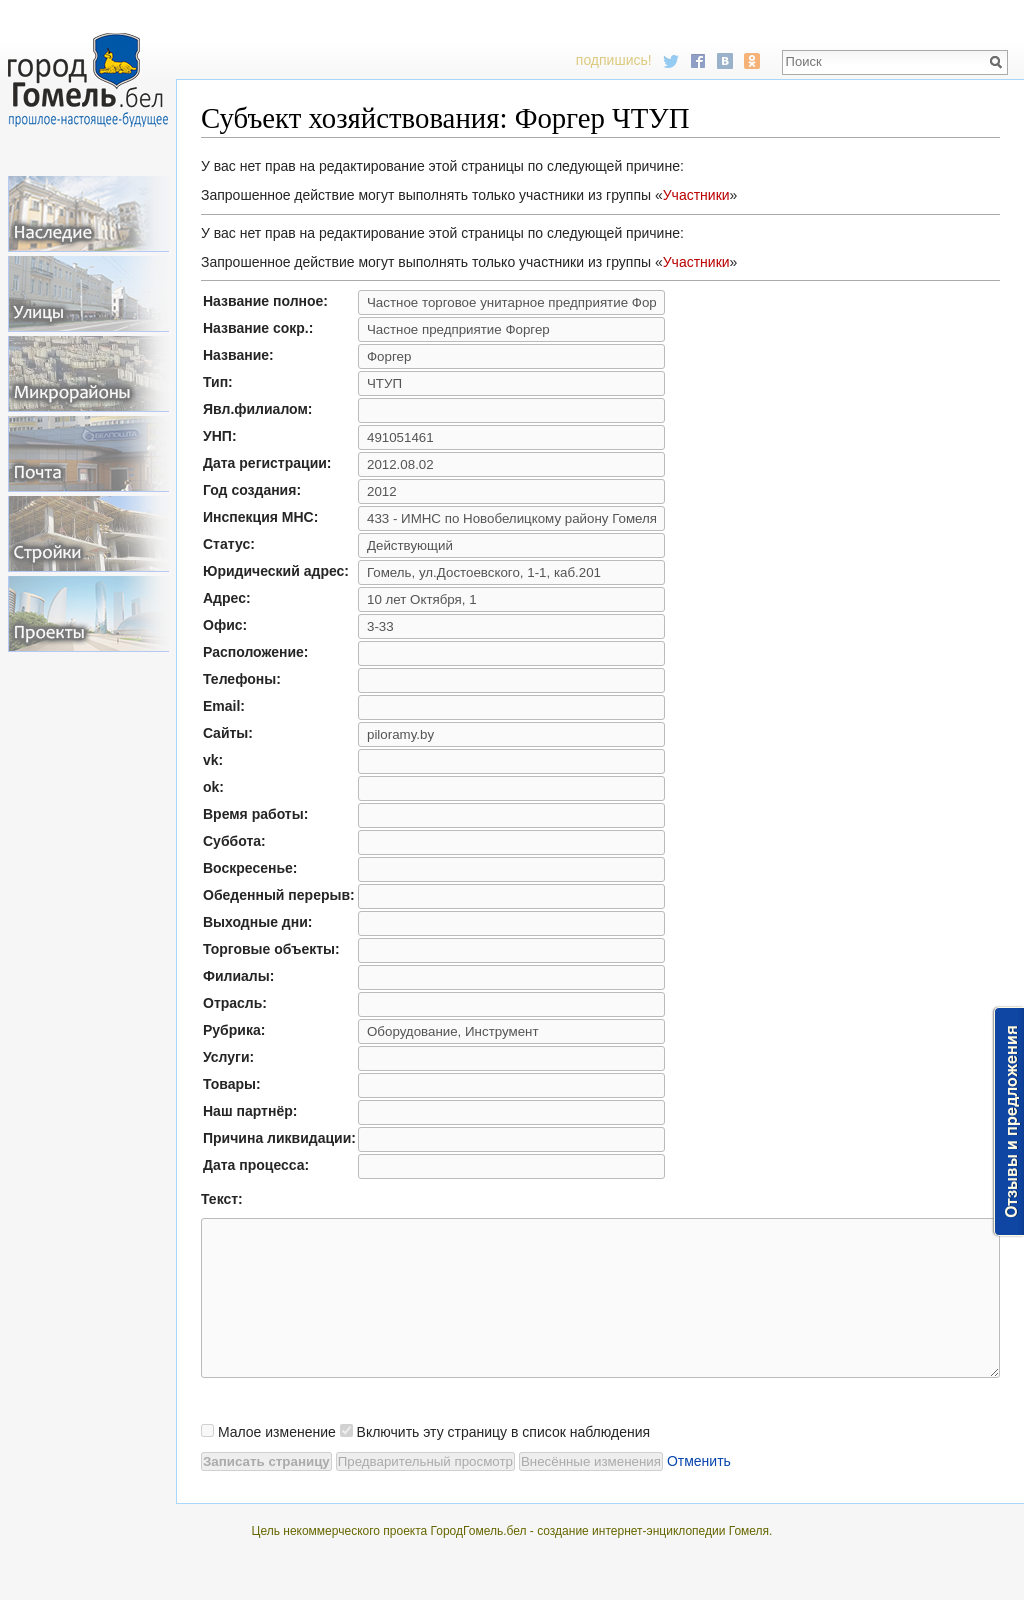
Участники (696, 195)
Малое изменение (277, 1462)
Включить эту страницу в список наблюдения (503, 1462)
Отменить (699, 1491)
